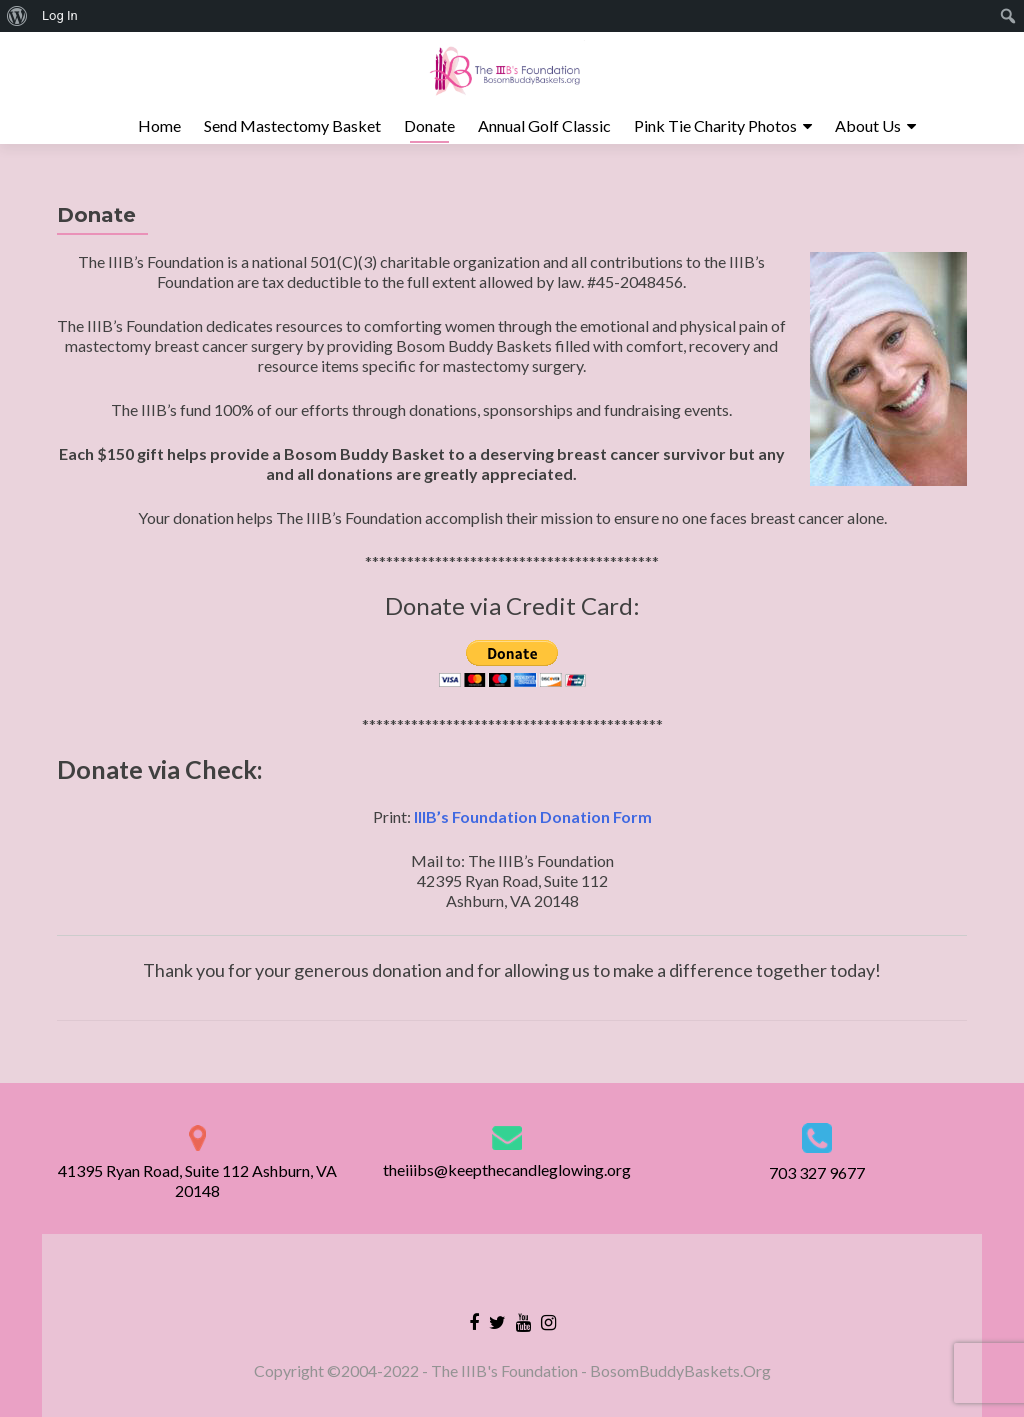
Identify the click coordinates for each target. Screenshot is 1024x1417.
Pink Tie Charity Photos (715, 125)
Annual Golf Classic (544, 125)
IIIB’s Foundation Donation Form (533, 816)
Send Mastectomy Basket (292, 125)
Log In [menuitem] (60, 15)
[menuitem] (17, 16)
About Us (868, 125)
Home (159, 125)
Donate (429, 125)
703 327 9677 (817, 1172)
